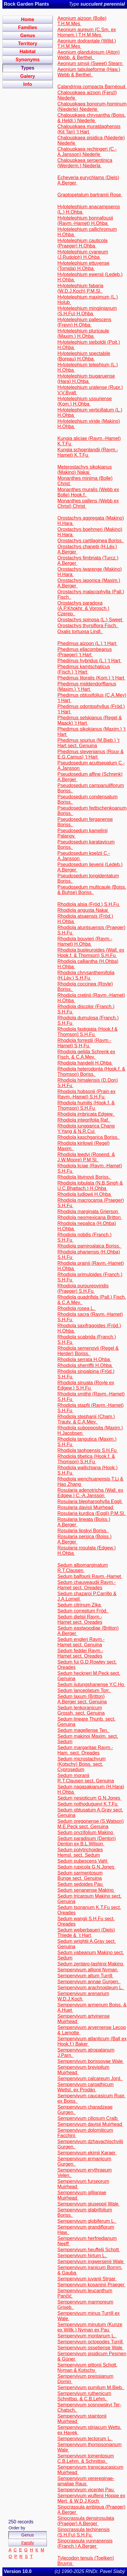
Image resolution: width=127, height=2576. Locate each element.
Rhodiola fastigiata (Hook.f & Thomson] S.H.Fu (87, 1032)
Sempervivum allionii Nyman (87, 1969)
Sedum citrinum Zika (79, 1604)
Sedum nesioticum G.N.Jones (89, 1798)
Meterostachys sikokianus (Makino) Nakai (84, 469)
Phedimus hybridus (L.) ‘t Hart (89, 660)
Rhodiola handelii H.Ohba (85, 1062)
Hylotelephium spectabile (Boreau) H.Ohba (83, 356)
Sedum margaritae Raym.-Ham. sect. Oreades (85, 1750)
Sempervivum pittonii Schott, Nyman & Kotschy (87, 2367)
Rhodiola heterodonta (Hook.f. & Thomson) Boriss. (91, 1071)
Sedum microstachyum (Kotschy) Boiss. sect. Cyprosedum (81, 1764)
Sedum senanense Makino (86, 1890)
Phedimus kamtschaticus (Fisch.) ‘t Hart (83, 669)
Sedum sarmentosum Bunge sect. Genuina (79, 1875)
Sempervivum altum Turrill (85, 1975)
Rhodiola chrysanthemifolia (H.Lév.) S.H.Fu (85, 975)
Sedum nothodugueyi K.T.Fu (87, 1803)
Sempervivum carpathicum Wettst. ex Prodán (85, 2087)
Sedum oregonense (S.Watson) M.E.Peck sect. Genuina (90, 1824)
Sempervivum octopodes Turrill (90, 2341)
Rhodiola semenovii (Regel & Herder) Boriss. (87, 1351)
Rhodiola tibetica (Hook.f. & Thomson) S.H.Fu (86, 1459)
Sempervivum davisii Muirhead (90, 2124)
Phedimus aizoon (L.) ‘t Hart (87, 643)
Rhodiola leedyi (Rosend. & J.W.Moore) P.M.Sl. (86, 1157)
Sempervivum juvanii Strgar (87, 2278)
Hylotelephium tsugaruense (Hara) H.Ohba (86, 378)
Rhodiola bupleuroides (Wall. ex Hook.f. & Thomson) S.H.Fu (90, 953)
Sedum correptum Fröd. (83, 1610)
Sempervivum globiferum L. (86, 2221)
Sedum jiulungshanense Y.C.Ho (91, 1684)
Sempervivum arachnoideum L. (90, 1987)
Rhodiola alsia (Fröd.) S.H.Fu (88, 904)
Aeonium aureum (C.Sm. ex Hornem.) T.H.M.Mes (86, 32)
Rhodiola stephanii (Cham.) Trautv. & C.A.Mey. (86, 1419)
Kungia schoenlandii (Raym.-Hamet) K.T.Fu (87, 452)
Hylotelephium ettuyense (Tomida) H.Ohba (83, 266)
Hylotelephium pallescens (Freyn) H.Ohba (84, 322)
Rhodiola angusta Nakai (83, 910)
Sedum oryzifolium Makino (85, 1832)
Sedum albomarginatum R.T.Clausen (82, 1568)
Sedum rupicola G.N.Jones (86, 1866)
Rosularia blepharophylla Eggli (90, 1501)
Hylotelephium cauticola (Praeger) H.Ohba (82, 243)
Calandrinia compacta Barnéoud (91, 86)
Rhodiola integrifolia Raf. (83, 1120)
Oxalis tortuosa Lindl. (80, 631)
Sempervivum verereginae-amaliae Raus (85, 2481)
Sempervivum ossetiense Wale (90, 2347)
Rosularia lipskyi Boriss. (83, 1530)
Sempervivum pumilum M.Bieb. (90, 2387)
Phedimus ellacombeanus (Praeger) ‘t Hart (84, 652)
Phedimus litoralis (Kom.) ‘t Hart (91, 677)
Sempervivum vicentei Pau (86, 2489)
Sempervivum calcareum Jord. (90, 2078)
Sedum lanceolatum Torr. (84, 1690)
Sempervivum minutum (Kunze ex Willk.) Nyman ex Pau (89, 2327)
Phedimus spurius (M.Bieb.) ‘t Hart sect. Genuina (88, 743)
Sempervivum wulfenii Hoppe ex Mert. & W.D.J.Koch (91, 2498)
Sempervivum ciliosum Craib (88, 2118)
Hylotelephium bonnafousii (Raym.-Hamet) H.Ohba (85, 220)
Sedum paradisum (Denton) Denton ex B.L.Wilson (86, 1841)
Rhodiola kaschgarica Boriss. (88, 1137)
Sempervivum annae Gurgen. (88, 1981)
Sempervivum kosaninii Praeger (91, 2284)
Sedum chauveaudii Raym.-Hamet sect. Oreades (86, 1585)
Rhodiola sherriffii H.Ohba (85, 1365)
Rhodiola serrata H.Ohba (84, 1359)
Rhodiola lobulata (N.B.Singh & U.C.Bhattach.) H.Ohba (90, 1185)
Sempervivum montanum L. (87, 2335)
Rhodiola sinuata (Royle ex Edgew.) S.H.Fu (85, 1385)
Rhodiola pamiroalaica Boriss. (89, 1245)
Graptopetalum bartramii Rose (89, 194)
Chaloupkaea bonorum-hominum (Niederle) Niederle (91, 106)
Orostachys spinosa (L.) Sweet (90, 619)
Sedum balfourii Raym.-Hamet (89, 1576)
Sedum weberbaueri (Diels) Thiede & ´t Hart (86, 1932)
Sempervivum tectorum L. (85, 2438)
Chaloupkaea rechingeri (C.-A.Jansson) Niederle (87, 151)
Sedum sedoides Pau (80, 1884)
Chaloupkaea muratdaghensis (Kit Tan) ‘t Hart (88, 129)
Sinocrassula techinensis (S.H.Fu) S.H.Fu (83, 2532)
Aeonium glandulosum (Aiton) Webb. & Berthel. (88, 55)
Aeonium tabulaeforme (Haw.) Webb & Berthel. (88, 72)
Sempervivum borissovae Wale (90, 2061)
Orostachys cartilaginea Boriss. (90, 540)
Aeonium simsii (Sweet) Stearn (90, 63)
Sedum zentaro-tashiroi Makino (90, 1963)
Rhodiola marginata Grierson (88, 1211)
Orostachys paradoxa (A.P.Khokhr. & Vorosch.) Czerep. (83, 608)
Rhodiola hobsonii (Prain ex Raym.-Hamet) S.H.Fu (86, 1094)
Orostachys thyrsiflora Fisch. (87, 625)
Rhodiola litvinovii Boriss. (84, 1177)
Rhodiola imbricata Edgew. (86, 1114)
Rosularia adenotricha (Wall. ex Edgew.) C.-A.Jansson (90, 1493)
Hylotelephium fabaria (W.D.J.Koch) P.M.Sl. (80, 288)
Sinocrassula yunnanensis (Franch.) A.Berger (84, 2543)
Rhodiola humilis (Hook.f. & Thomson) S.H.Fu (86, 1105)
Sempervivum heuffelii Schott (88, 2249)
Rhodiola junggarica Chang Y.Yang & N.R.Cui (86, 1128)
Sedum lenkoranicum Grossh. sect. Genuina (80, 1710)
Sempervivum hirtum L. (82, 2255)
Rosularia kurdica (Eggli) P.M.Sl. (91, 1513)
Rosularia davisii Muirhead (85, 1507)
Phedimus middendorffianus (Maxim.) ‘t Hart (86, 686)
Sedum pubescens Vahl (82, 1861)
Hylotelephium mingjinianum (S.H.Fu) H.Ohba (87, 311)
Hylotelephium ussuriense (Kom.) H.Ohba (84, 401)
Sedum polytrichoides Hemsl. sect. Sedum (80, 1852)
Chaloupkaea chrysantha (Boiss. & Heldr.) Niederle (91, 118)
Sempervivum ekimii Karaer (87, 2152)
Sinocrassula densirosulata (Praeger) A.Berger (85, 2521)
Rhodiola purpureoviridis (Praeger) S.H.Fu (83, 1288)
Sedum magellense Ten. (83, 1730)
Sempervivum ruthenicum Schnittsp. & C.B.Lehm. (84, 2396)
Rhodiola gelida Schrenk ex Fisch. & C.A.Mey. (86, 1054)
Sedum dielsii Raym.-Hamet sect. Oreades (79, 1619)
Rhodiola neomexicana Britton (89, 1217)
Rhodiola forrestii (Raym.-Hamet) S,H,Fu (84, 1043)
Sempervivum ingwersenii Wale (91, 2261)
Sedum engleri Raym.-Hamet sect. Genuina (80, 1642)
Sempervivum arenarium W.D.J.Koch (83, 1996)
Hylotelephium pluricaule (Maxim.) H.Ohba (83, 333)
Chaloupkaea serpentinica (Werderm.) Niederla (84, 163)
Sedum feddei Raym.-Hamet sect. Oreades (80, 1653)
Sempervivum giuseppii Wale (88, 2203)
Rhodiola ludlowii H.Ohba (84, 1194)
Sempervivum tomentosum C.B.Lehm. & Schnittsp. (85, 2458)
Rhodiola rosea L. (76, 1308)
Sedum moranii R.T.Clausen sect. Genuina (85, 1778)
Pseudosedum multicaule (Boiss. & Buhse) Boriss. (91, 890)
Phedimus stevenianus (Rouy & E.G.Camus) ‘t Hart (90, 754)
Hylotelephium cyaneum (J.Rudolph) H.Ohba (82, 254)
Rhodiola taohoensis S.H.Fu (87, 1450)
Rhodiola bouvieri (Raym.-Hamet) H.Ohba (84, 941)
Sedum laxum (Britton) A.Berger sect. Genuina (82, 1699)
